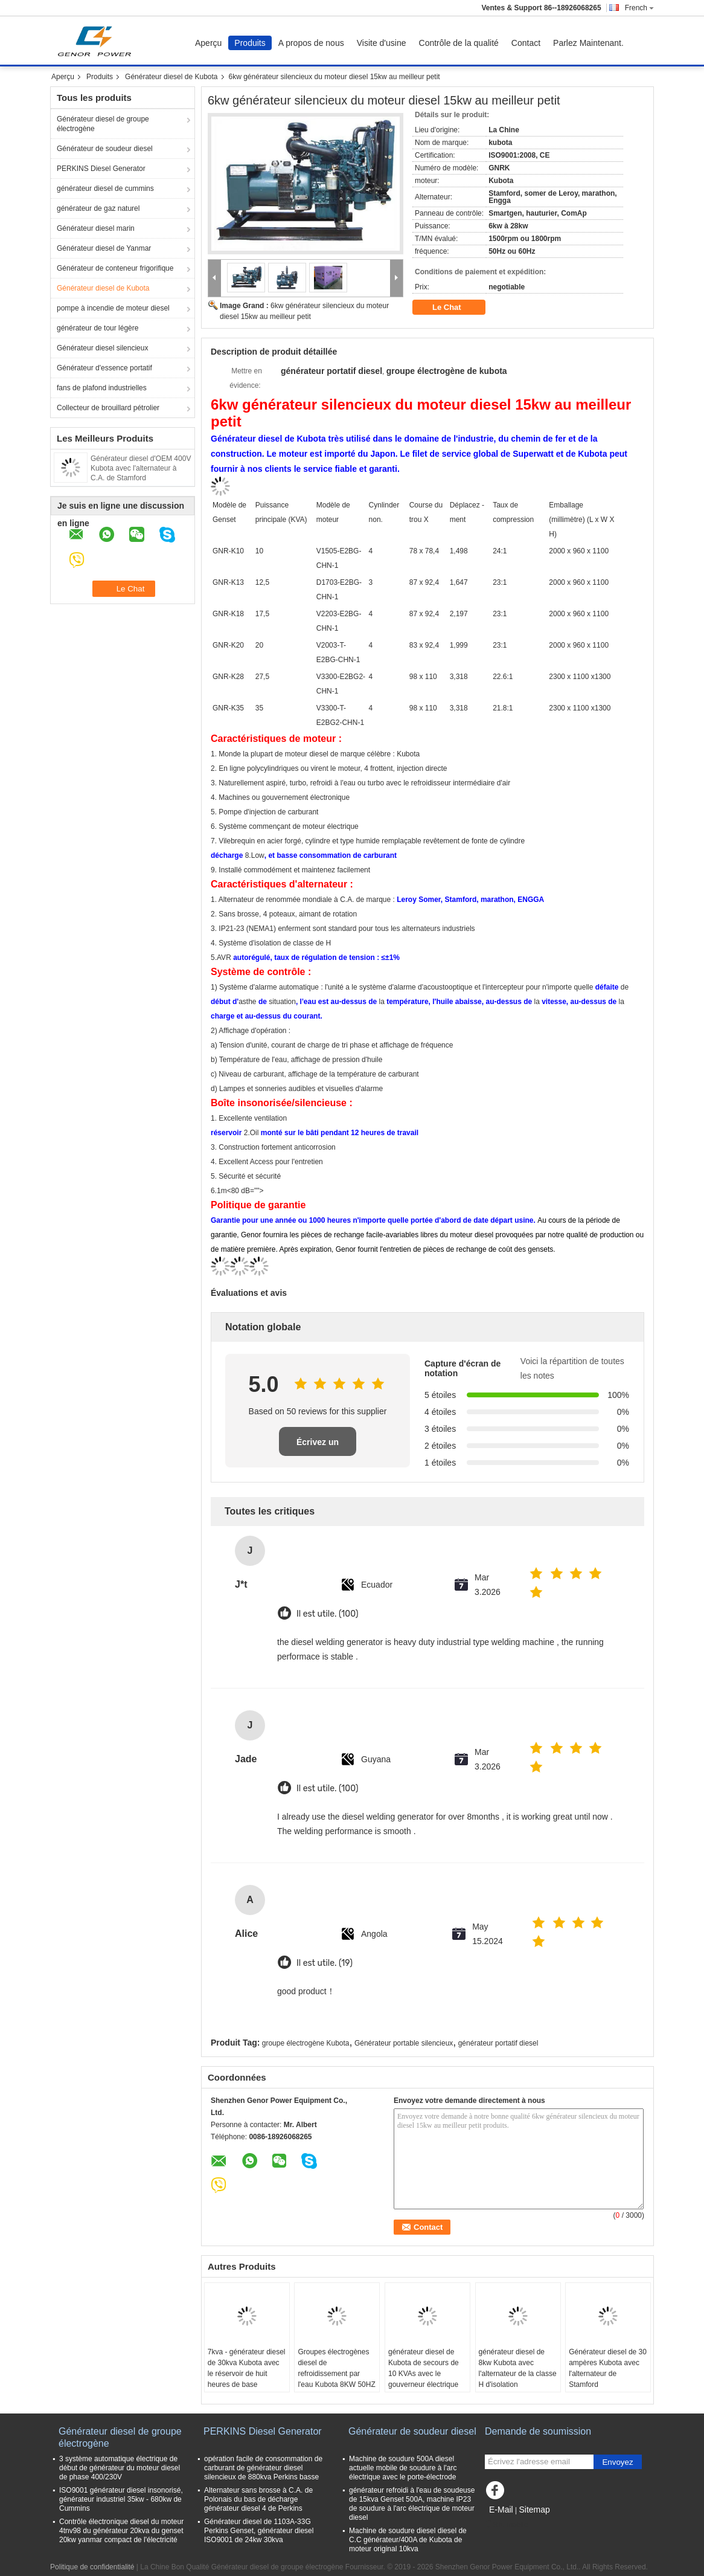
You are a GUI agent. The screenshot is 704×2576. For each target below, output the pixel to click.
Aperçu (208, 43)
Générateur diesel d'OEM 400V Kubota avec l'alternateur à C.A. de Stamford (141, 468)
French (639, 8)
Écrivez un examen (317, 1446)
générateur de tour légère (97, 328)
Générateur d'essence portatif (104, 368)
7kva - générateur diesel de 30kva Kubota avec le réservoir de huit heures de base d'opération (247, 2374)
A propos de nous (311, 43)
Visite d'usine (381, 43)
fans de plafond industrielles (102, 388)
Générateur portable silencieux (403, 2043)
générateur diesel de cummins (105, 188)
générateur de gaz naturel (98, 208)
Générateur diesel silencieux (102, 348)
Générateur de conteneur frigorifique (115, 268)
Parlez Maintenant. (588, 43)
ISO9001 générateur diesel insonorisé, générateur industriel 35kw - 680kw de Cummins (121, 2499)
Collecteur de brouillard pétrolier (108, 408)
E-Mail (501, 2509)
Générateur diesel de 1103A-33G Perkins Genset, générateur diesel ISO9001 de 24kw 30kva (258, 2530)
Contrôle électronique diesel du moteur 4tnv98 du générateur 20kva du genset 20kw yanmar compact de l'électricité (121, 2530)
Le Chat (455, 307)
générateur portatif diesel (498, 2043)
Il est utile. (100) (327, 1614)
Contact (525, 43)
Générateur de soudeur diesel (105, 148)
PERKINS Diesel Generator (101, 168)
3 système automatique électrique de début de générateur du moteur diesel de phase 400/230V (119, 2468)
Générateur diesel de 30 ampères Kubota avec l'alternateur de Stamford (608, 2368)
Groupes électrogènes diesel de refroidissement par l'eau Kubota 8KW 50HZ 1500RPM (336, 2374)
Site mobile (506, 2524)
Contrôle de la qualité (459, 43)
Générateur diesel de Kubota (171, 76)
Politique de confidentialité (92, 2567)
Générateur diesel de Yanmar (104, 248)
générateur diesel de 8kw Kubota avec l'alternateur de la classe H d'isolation (518, 2368)
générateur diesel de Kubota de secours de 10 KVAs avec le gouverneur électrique (423, 2368)
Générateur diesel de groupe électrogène (103, 124)
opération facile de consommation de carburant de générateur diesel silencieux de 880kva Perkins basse (263, 2468)
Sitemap (534, 2509)
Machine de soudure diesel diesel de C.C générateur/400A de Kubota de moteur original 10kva (408, 2539)
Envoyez (617, 2462)
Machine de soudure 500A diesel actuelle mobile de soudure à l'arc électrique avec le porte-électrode (402, 2468)
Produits (249, 43)
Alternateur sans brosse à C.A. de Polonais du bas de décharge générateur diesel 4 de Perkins (258, 2499)
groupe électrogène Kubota (306, 2043)
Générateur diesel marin (96, 228)
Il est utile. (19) (324, 1963)
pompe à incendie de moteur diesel (113, 308)
